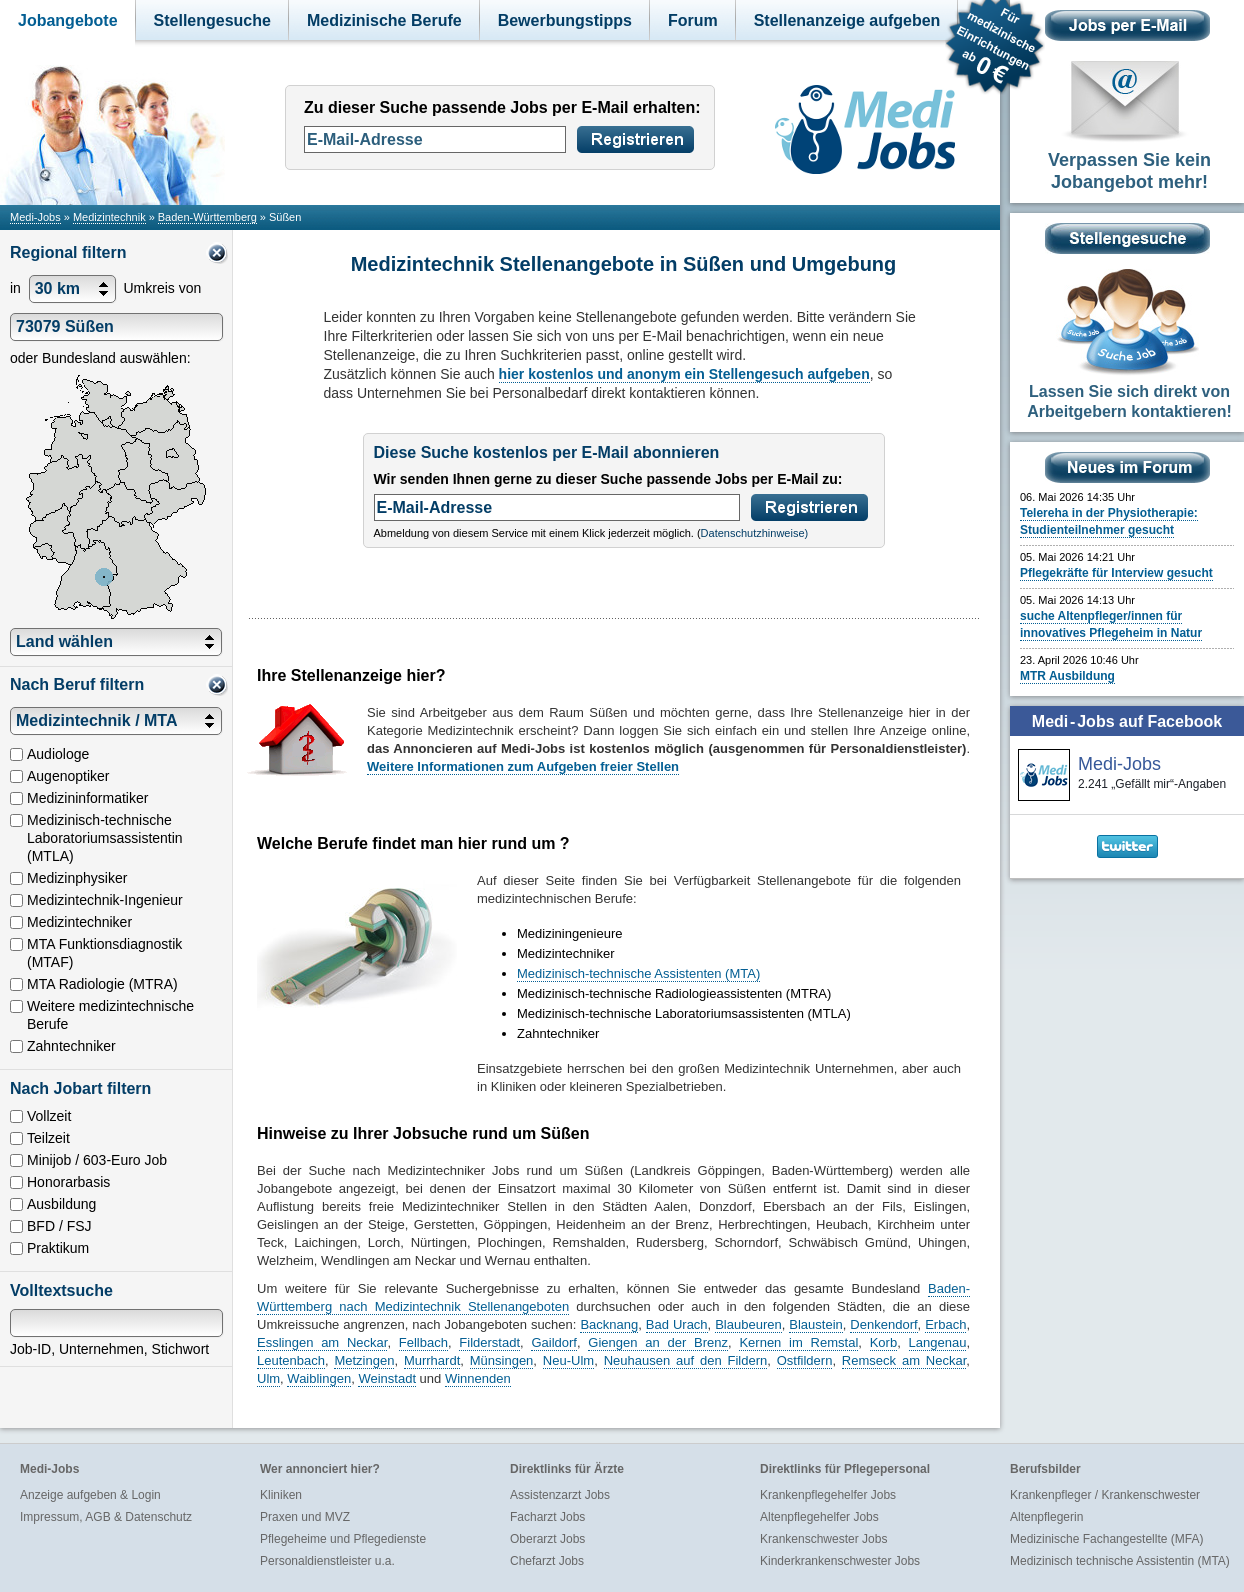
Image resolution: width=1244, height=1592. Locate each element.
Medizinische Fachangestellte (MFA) (1106, 1539)
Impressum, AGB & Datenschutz (106, 1517)
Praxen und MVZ (305, 1517)
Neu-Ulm (568, 1360)
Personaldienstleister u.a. (327, 1561)
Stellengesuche (212, 20)
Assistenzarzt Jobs (560, 1495)
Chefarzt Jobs (547, 1561)
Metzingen (364, 1360)
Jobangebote (68, 20)
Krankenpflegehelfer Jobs (828, 1495)
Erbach (945, 1324)
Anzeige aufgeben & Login (90, 1495)
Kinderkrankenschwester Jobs (840, 1561)
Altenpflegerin (1046, 1517)
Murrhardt (432, 1360)
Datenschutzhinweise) (755, 533)
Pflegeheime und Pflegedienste (343, 1539)
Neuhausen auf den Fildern (686, 1360)
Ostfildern (805, 1360)
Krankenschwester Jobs (823, 1539)
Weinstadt (387, 1378)
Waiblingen (319, 1378)
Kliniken (281, 1495)
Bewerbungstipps (565, 20)
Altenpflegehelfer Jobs (819, 1517)
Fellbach (423, 1342)
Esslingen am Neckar (322, 1342)
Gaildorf (554, 1342)
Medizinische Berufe (384, 20)
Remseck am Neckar (904, 1360)
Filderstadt (489, 1342)
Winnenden (478, 1378)
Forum (693, 20)
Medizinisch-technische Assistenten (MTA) (638, 973)
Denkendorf (883, 1324)
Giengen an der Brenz (658, 1342)
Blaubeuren (748, 1324)
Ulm (268, 1378)
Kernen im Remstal (798, 1342)
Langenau (938, 1342)
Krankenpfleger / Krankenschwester (1105, 1495)
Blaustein (815, 1324)
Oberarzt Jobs (547, 1539)
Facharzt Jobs (547, 1517)
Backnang (609, 1324)
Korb (883, 1342)
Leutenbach (291, 1360)
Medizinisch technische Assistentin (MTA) (1120, 1561)
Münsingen (502, 1360)
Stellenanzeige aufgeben (847, 20)
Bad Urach (677, 1324)
